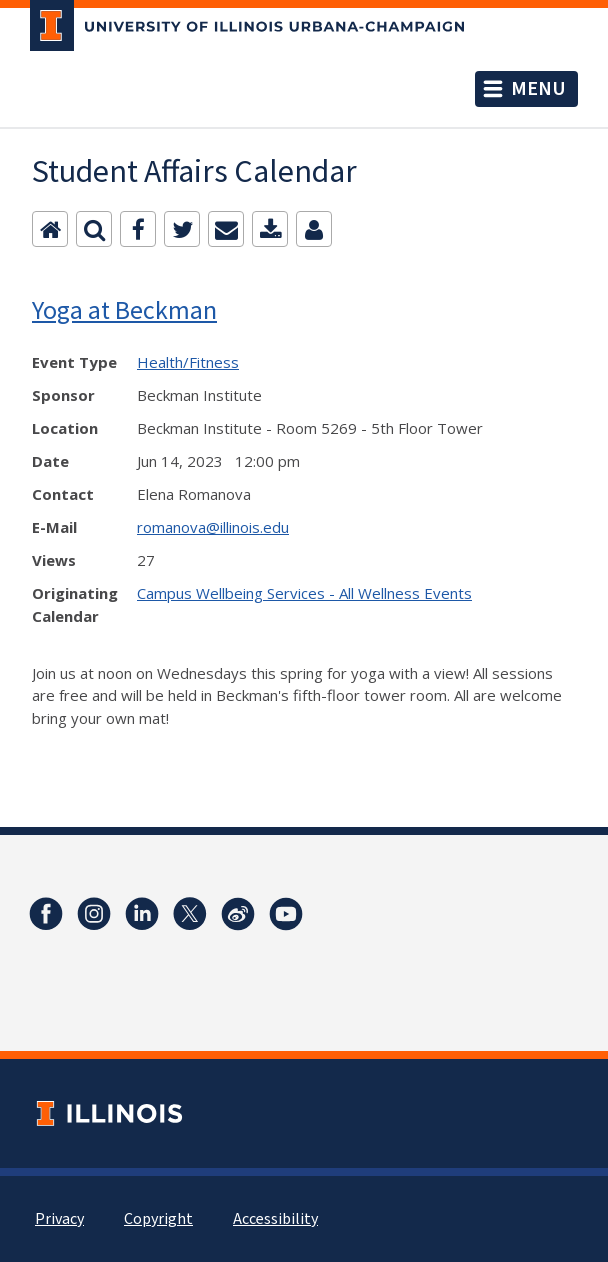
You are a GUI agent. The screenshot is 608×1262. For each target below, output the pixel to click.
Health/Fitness (188, 362)
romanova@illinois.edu (213, 527)
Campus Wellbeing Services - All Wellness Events (304, 593)
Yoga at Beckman (124, 309)
